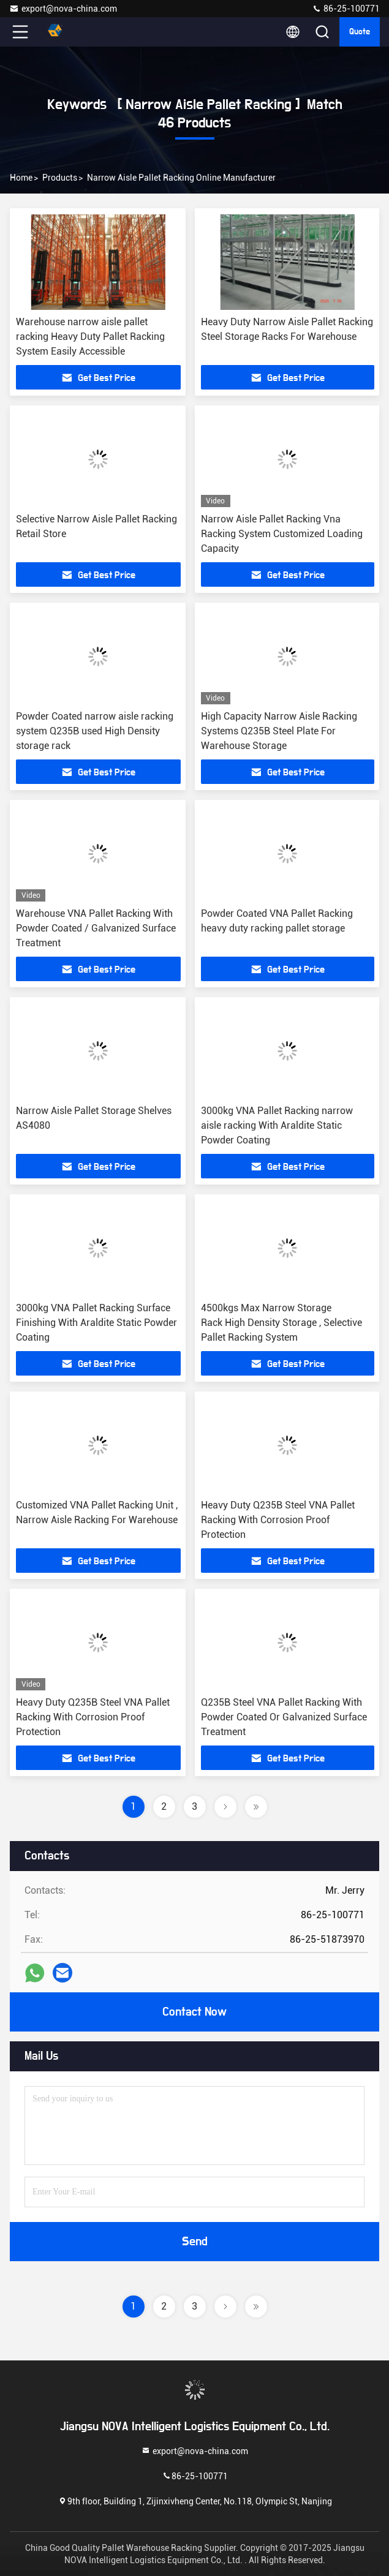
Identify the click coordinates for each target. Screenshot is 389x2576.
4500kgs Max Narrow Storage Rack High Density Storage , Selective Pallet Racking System (281, 1322)
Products (59, 178)
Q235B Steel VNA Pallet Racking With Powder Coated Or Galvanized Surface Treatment (284, 1717)
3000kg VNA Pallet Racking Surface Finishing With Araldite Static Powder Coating (96, 1322)
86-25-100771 (346, 8)
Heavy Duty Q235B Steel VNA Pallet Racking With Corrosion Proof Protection (278, 1519)
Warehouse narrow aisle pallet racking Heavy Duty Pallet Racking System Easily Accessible (90, 336)
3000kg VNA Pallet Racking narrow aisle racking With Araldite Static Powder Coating (277, 1125)
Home (21, 178)
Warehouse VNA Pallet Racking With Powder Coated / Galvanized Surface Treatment (96, 928)
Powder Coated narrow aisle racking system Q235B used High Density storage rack (94, 730)
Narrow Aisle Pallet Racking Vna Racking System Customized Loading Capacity (282, 533)
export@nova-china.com (63, 8)
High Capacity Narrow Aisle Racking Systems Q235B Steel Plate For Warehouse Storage (279, 730)
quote (359, 32)
